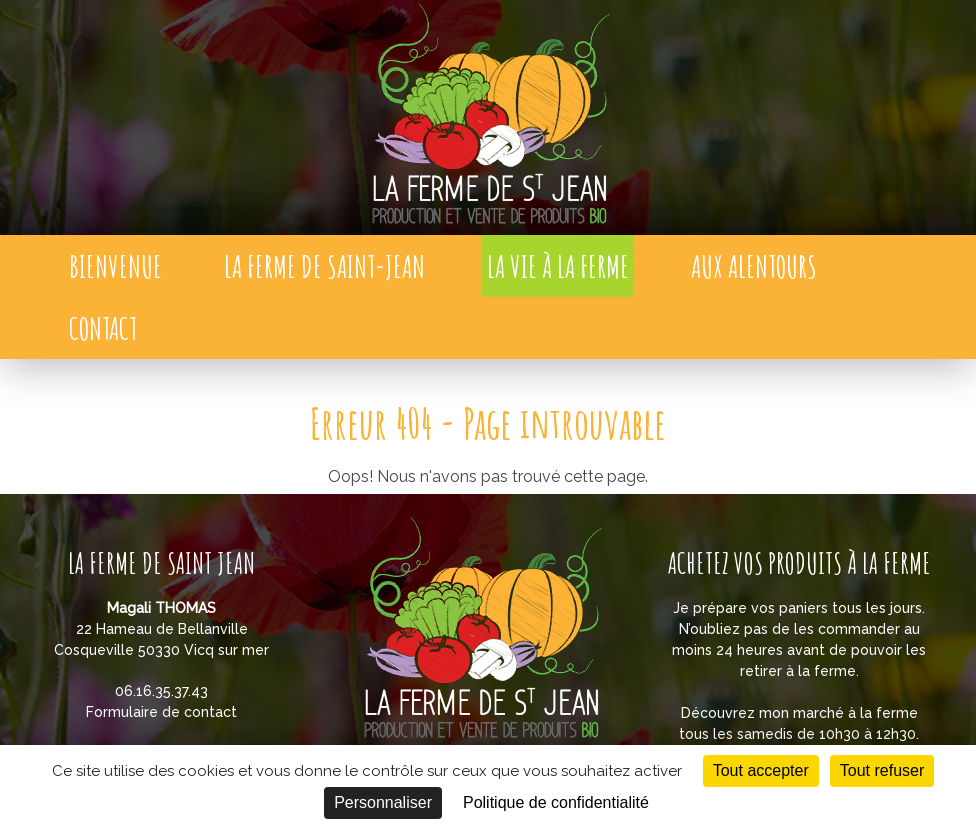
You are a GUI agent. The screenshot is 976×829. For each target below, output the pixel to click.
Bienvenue (115, 266)
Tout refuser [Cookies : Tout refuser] (882, 770)
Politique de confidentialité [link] (556, 802)
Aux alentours (754, 266)
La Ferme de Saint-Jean (324, 266)
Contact (103, 328)
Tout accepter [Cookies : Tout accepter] (761, 770)
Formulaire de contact (161, 712)
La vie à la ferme (558, 266)
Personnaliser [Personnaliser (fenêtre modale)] (383, 802)
